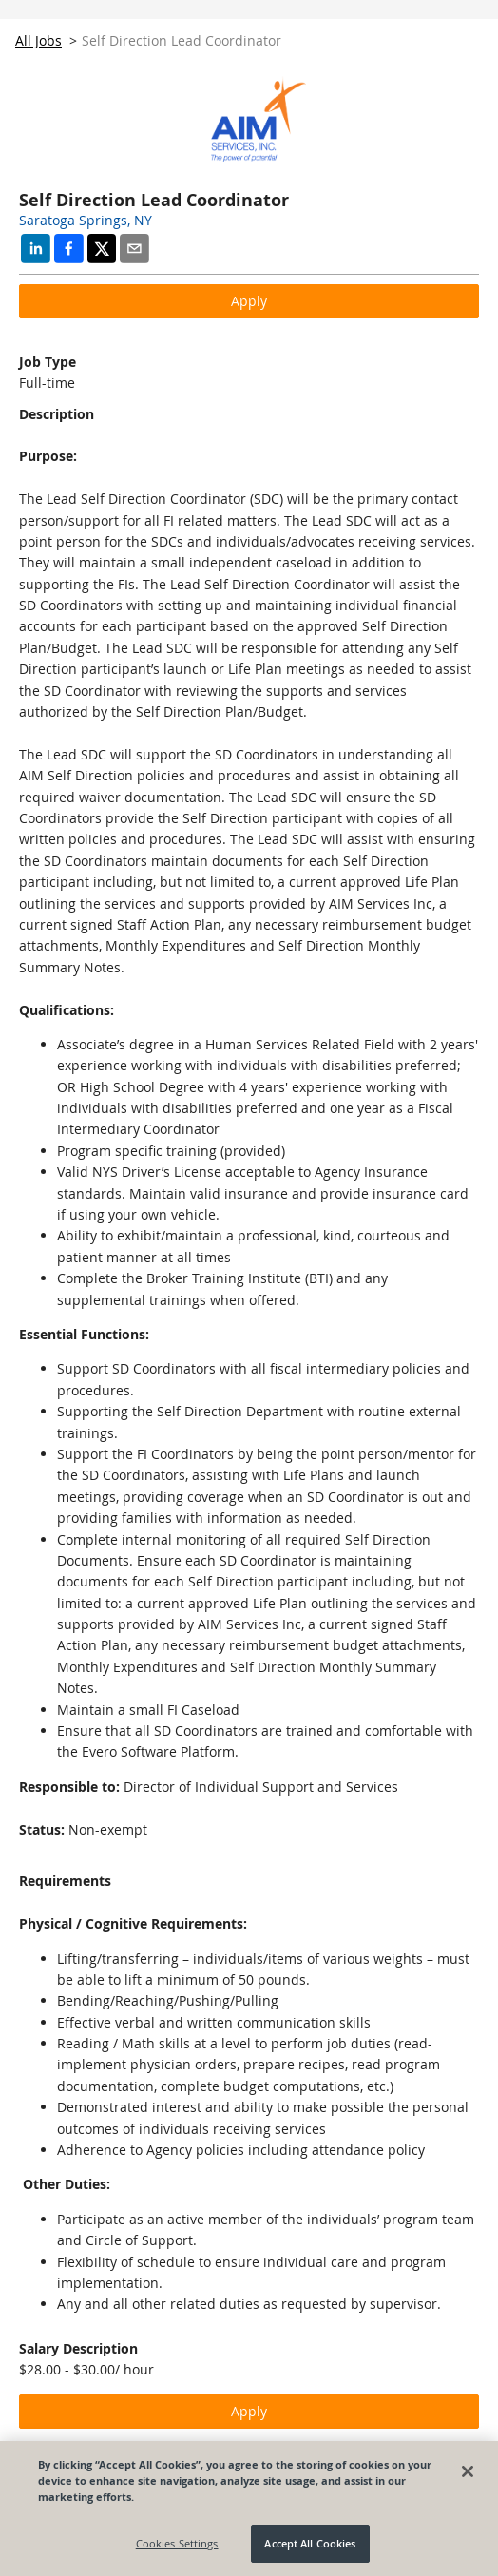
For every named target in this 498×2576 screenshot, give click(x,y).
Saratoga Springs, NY (85, 220)
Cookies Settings (177, 2543)
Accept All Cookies (309, 2543)
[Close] (467, 2471)
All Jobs (38, 40)
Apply (249, 301)
